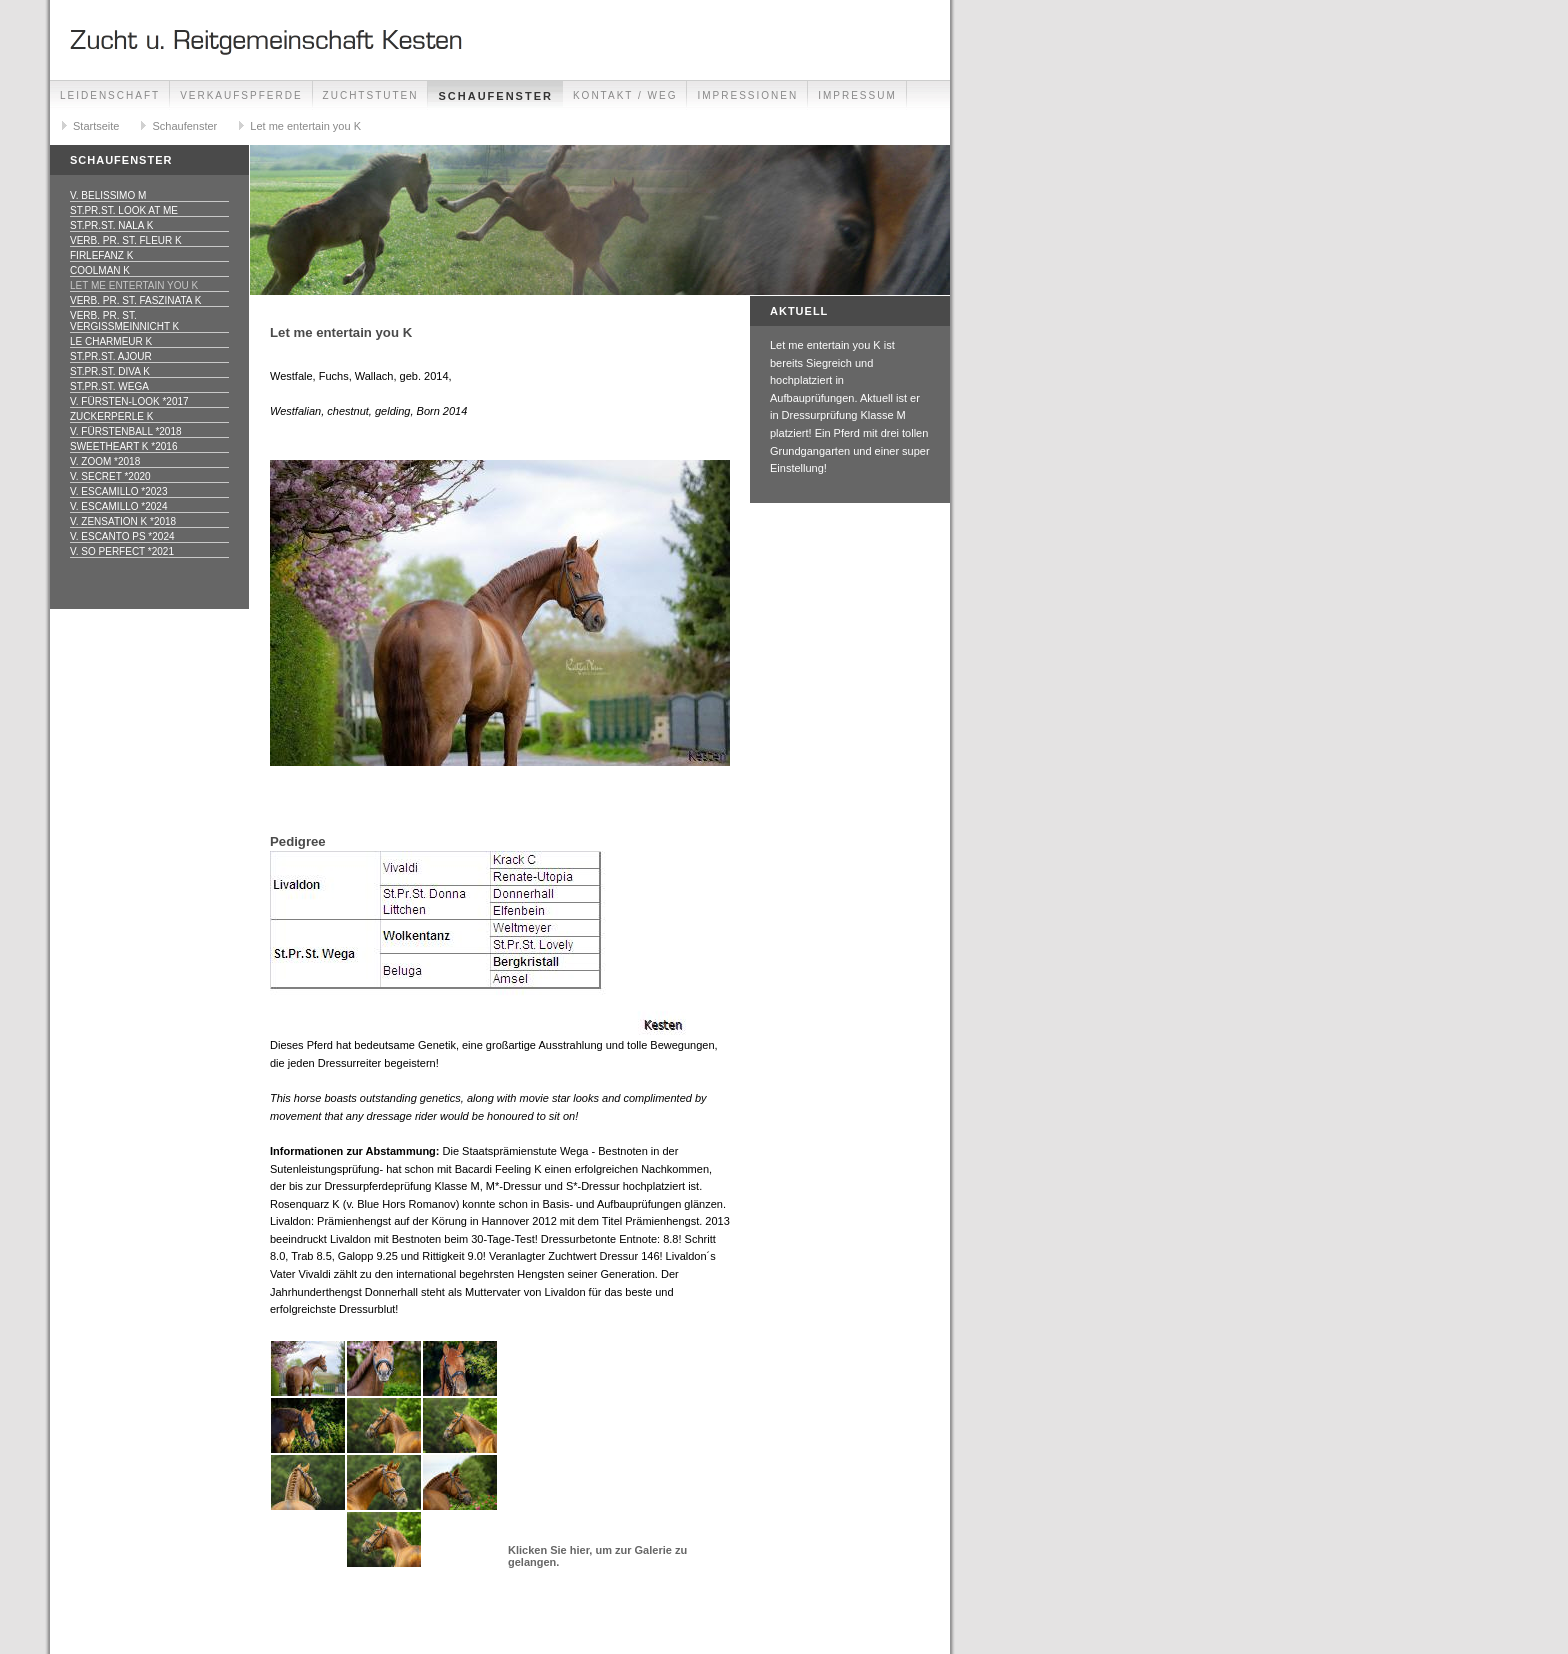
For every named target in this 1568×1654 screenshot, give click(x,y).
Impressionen (747, 95)
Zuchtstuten (371, 95)
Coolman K (100, 270)
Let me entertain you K (305, 126)
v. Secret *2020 (110, 476)
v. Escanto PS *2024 (122, 536)
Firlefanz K (101, 255)
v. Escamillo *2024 (118, 506)
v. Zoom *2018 (105, 461)
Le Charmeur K (111, 341)
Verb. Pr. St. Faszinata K (135, 300)
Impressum (857, 95)
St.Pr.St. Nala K (111, 225)
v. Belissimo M (108, 195)
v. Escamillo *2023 (118, 491)
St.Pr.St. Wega (109, 386)
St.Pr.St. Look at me (124, 210)
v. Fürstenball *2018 (126, 431)
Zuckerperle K (111, 416)
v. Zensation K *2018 (123, 521)
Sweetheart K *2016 (123, 446)
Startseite (96, 126)
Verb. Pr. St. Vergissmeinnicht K (124, 321)
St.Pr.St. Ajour (111, 356)
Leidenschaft (110, 95)
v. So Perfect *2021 (122, 551)
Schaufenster (495, 96)
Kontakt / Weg (625, 95)
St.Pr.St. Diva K (110, 371)
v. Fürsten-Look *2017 (129, 401)
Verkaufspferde (241, 95)
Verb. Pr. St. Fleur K (126, 240)
